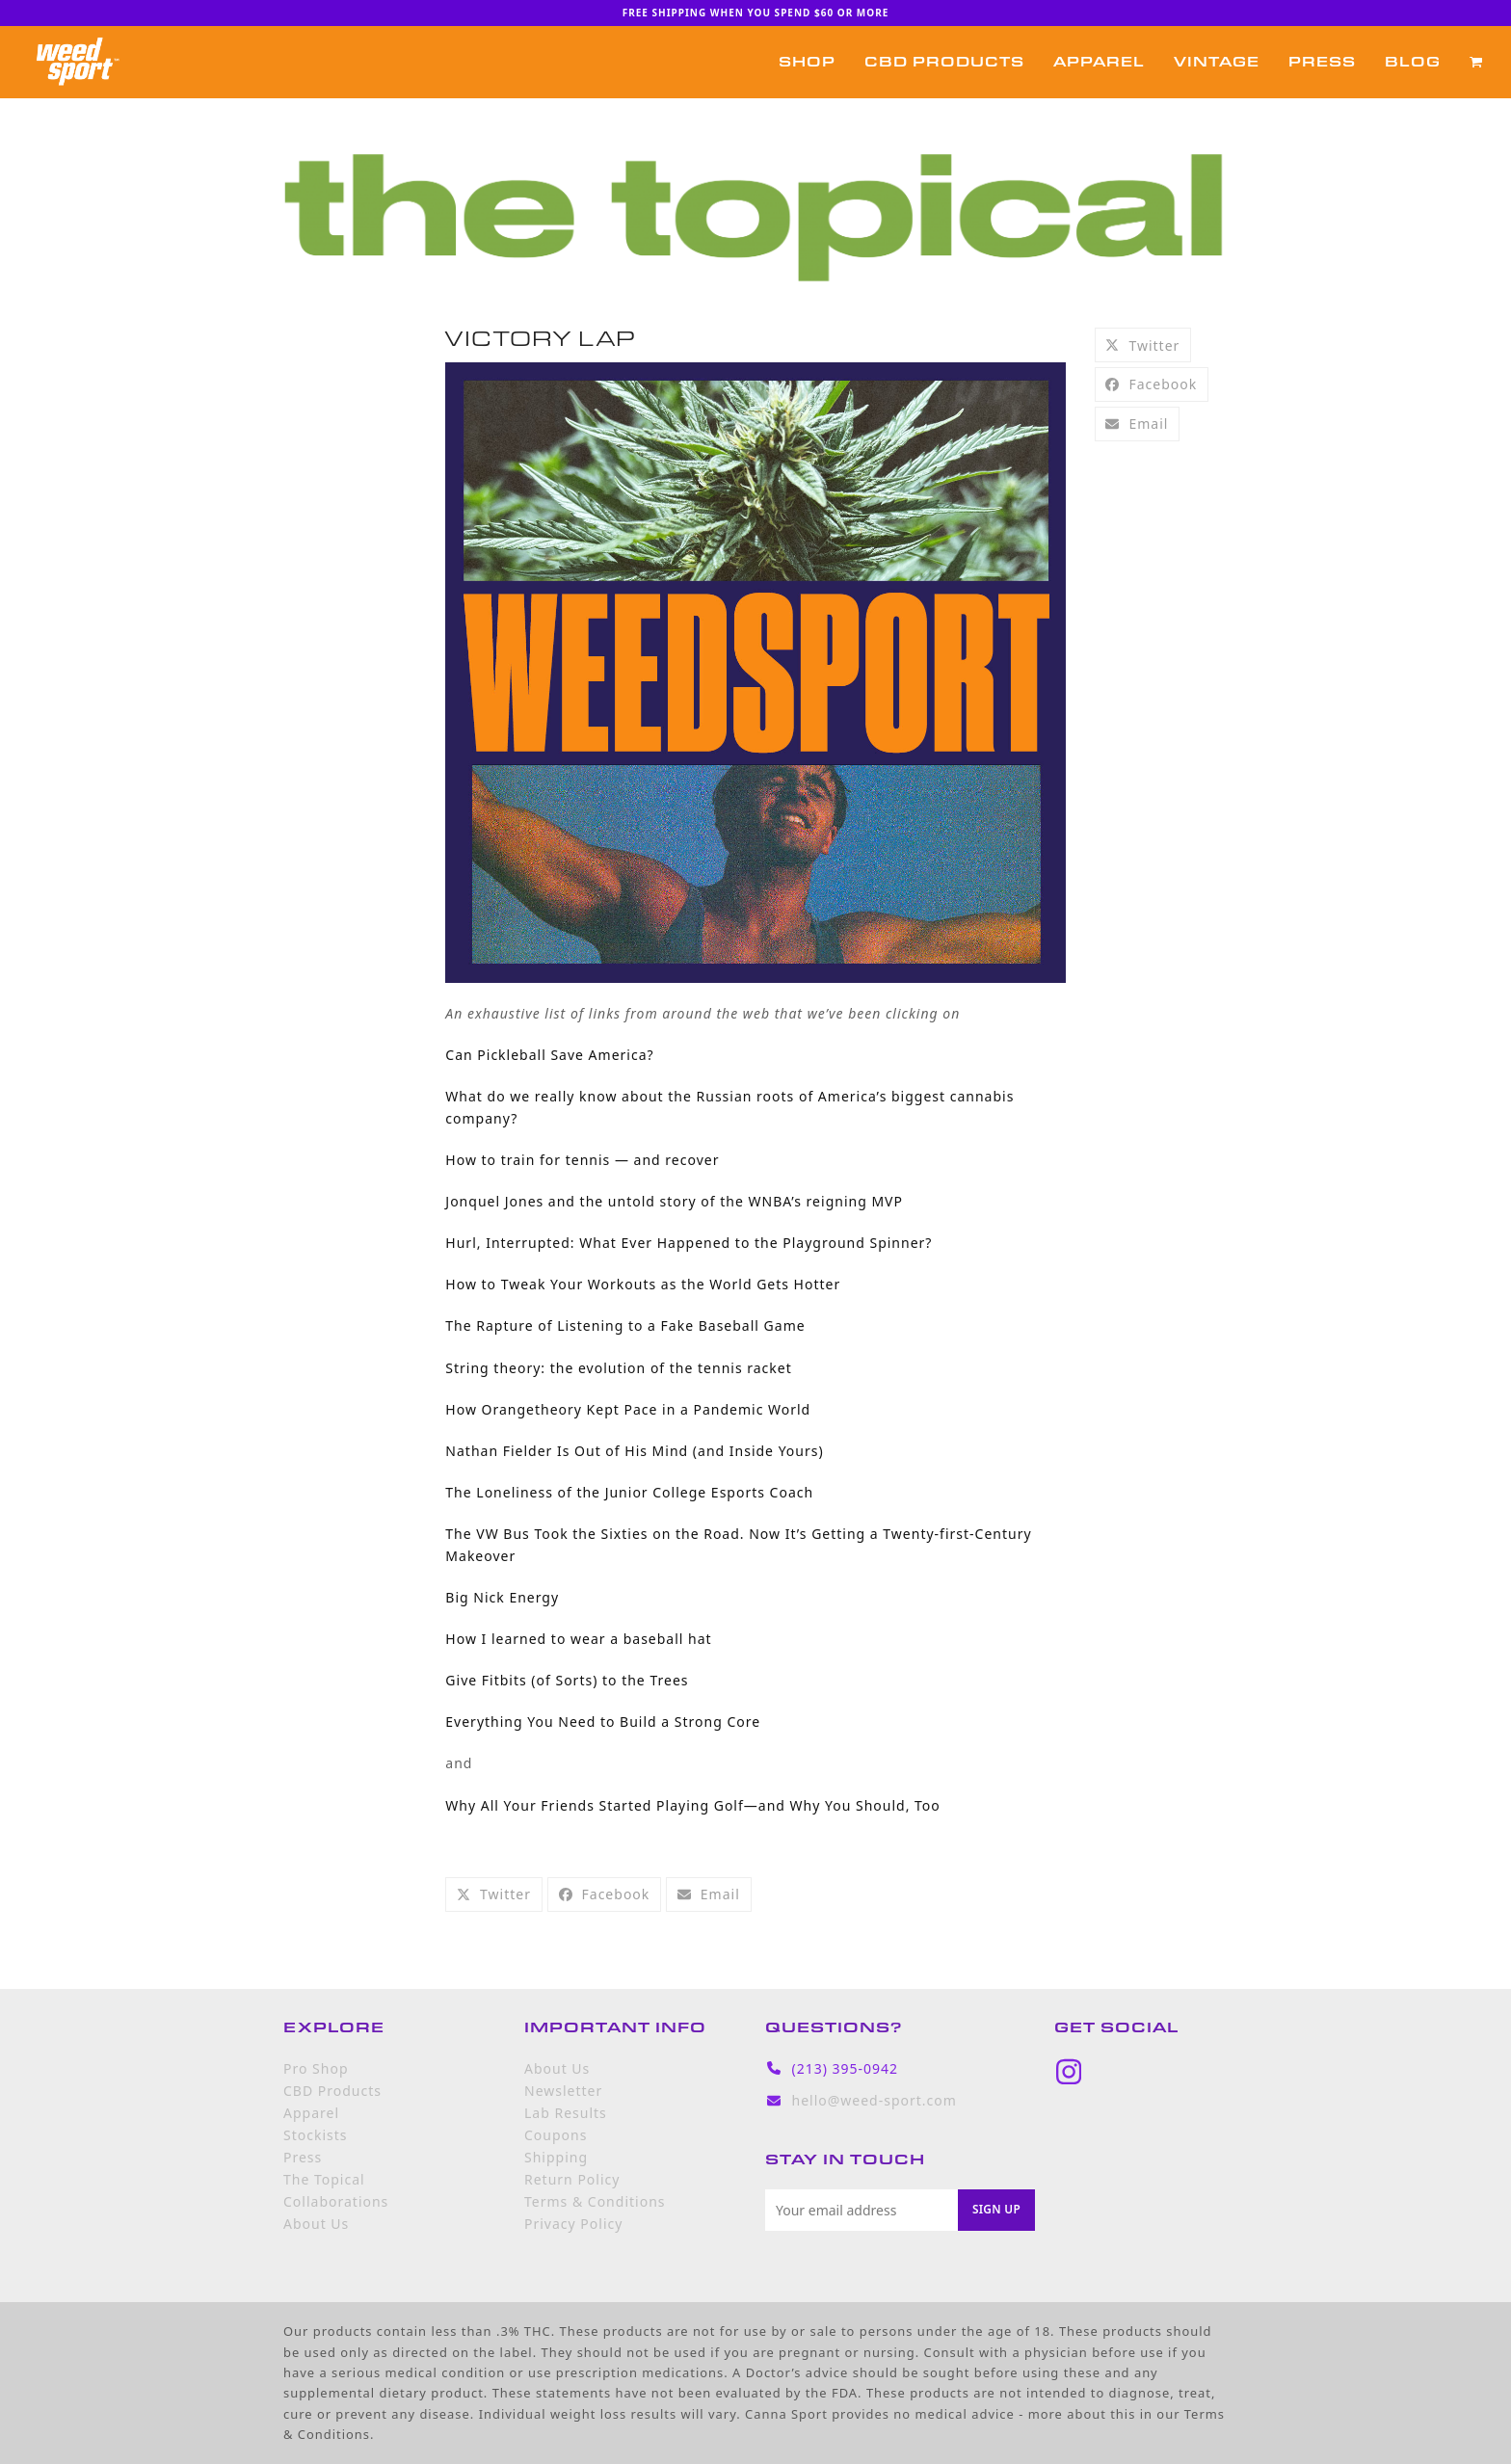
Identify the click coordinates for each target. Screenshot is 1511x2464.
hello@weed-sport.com (874, 2100)
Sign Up (996, 2208)
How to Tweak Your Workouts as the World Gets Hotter (642, 1284)
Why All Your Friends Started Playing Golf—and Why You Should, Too (692, 1805)
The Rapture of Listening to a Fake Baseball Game (625, 1325)
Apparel (311, 2113)
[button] (1476, 62)
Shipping (556, 2157)
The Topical (324, 2179)
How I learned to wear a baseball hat (578, 1638)
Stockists (315, 2135)
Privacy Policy (573, 2223)
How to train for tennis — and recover (582, 1160)
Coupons (555, 2135)
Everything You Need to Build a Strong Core (602, 1721)
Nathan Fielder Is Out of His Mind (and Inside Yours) (634, 1451)
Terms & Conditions (595, 2201)
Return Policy (572, 2179)
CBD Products (332, 2090)
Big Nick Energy (502, 1597)
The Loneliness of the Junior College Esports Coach (629, 1492)
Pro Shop (316, 2068)
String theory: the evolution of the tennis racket (618, 1368)
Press (302, 2157)
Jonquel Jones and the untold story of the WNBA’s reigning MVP (674, 1201)
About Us (316, 2223)
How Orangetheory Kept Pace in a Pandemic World (627, 1409)
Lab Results (565, 2113)
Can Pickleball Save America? (549, 1055)
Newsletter (563, 2090)
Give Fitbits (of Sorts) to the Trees (566, 1680)
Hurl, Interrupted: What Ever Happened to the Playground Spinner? (688, 1242)
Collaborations (335, 2201)
